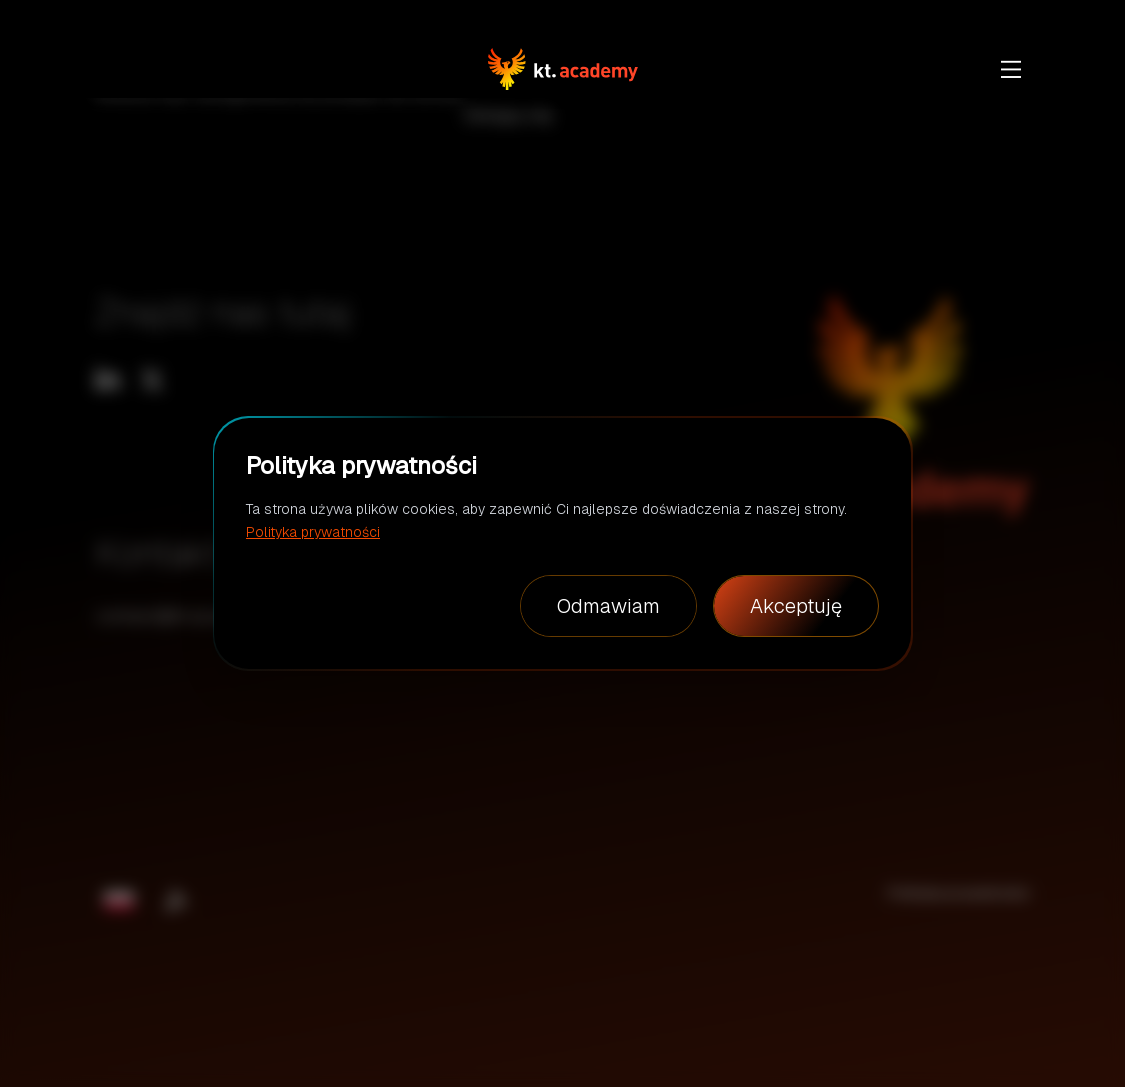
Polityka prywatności (313, 532)
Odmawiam (608, 606)
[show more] (1011, 69)
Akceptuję (796, 606)
